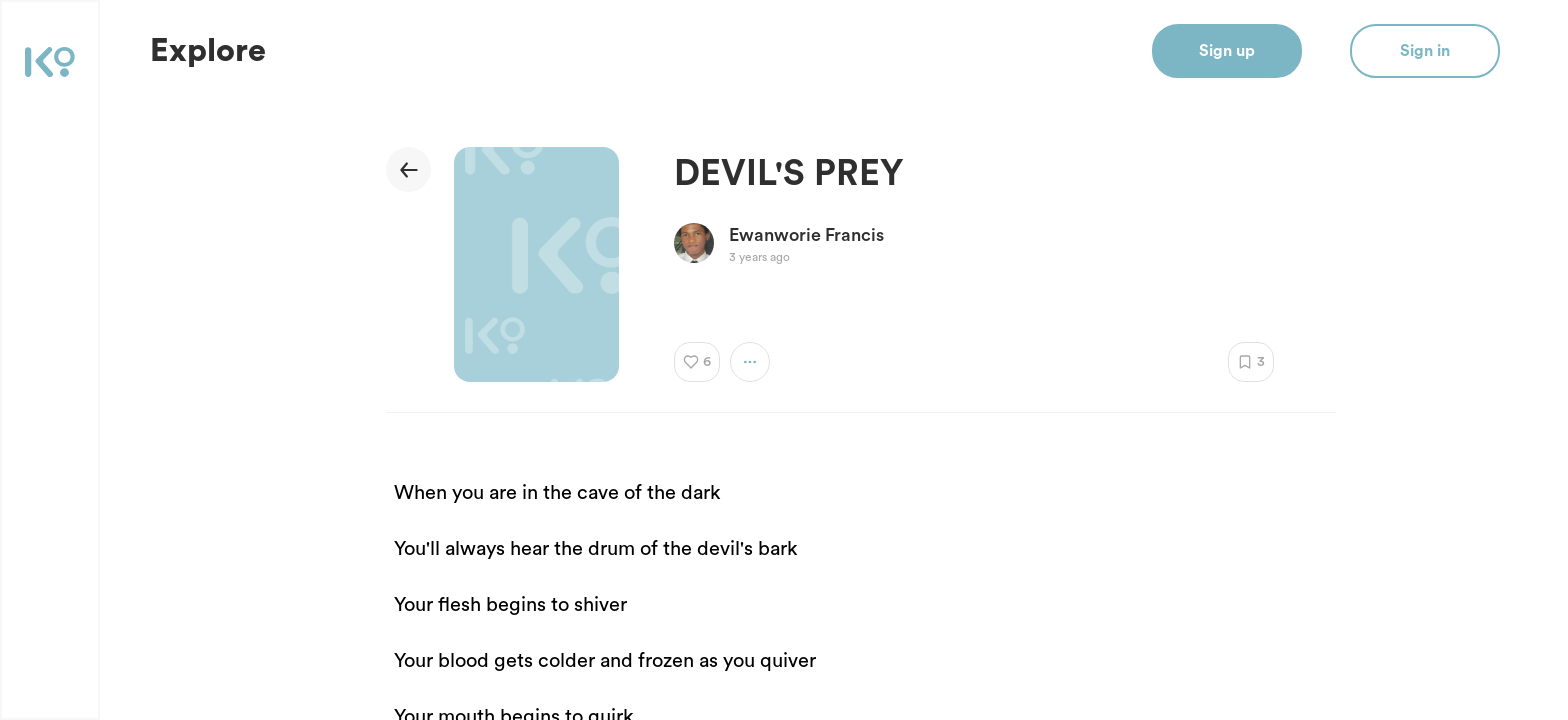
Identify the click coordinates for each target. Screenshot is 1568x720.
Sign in (1425, 51)
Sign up (1227, 51)
